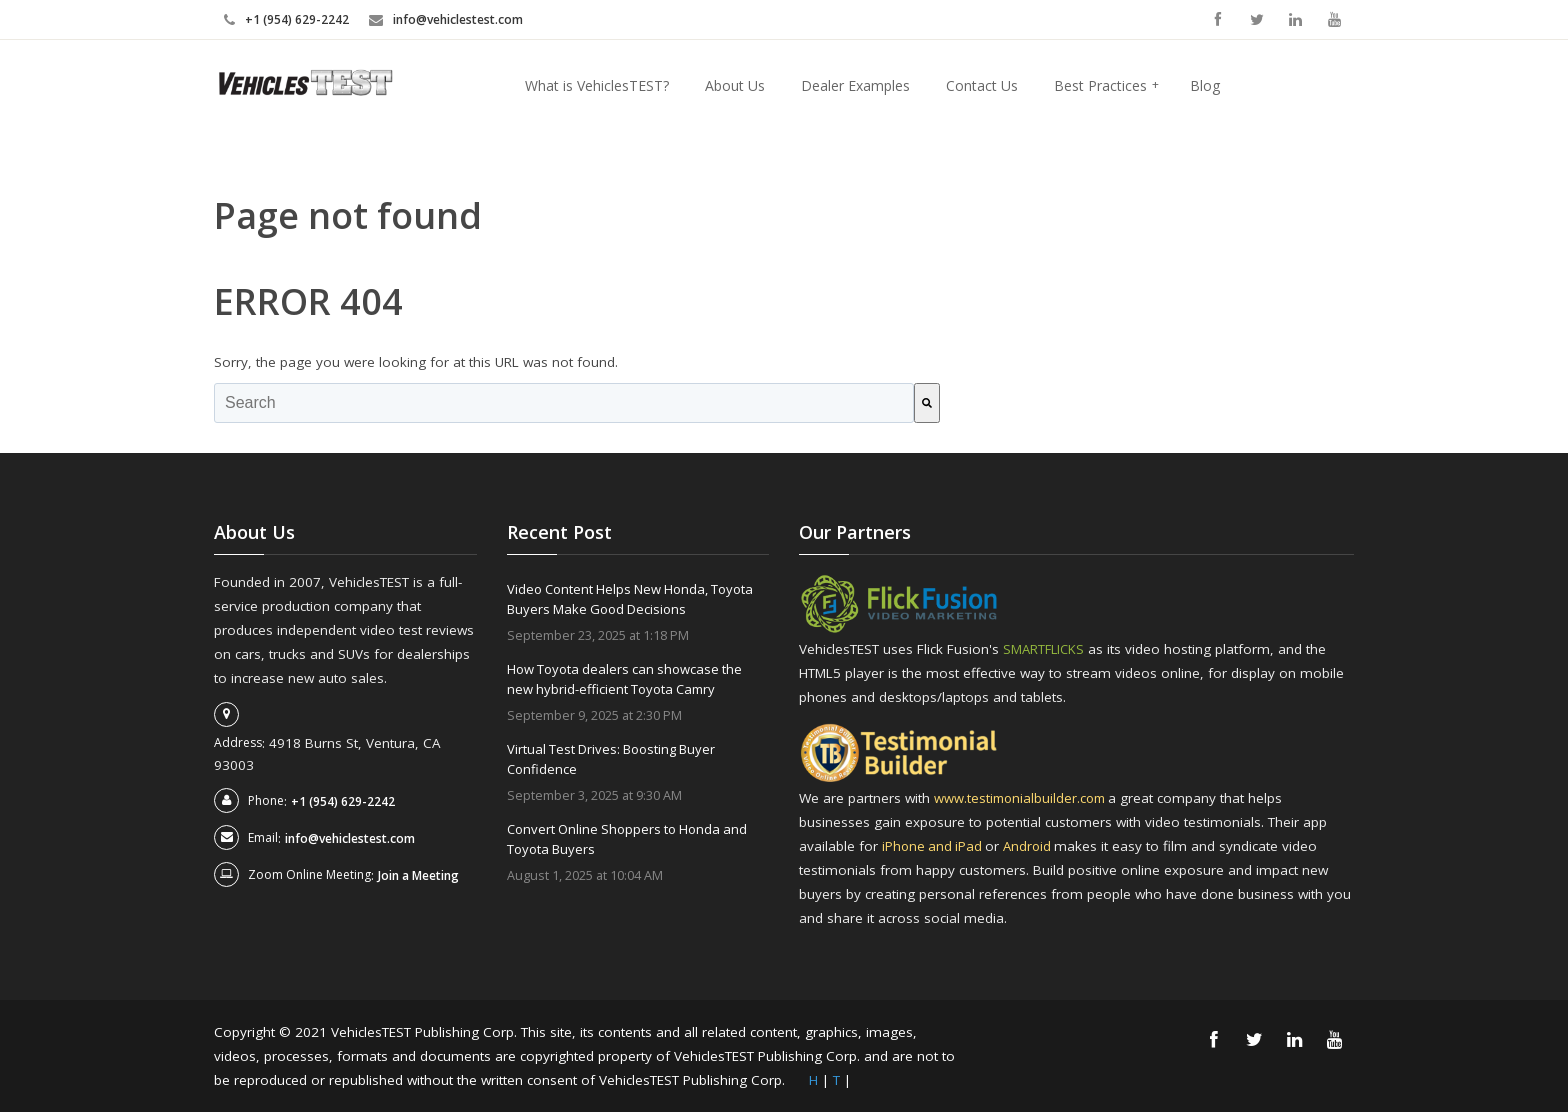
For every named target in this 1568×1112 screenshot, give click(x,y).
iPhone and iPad (935, 846)
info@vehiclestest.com (458, 19)
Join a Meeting (418, 875)
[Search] (927, 403)
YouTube (1334, 19)
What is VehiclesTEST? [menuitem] (597, 85)
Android (1034, 846)
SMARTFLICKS (1045, 649)
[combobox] (564, 403)
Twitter (1256, 19)
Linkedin (1295, 19)
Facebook (1217, 19)
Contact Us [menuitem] (982, 85)
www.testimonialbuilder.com (1024, 798)
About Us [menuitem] (735, 85)
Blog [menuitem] (1205, 85)
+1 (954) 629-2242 (297, 19)
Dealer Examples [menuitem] (855, 85)
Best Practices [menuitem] (1106, 85)
